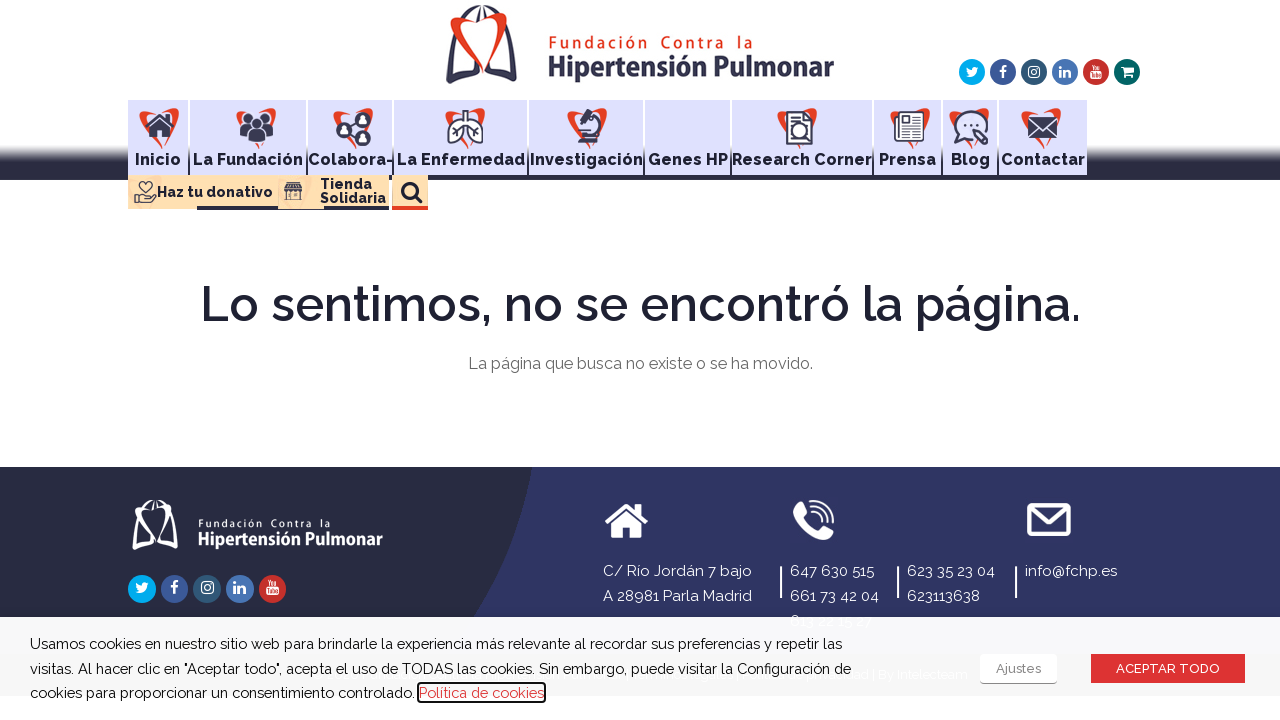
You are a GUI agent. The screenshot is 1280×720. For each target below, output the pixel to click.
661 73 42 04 (834, 596)
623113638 (943, 596)
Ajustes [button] (1018, 668)
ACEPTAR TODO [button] (1168, 668)
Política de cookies (481, 692)
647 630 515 (832, 571)
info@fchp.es (1071, 571)
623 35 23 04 (951, 571)
